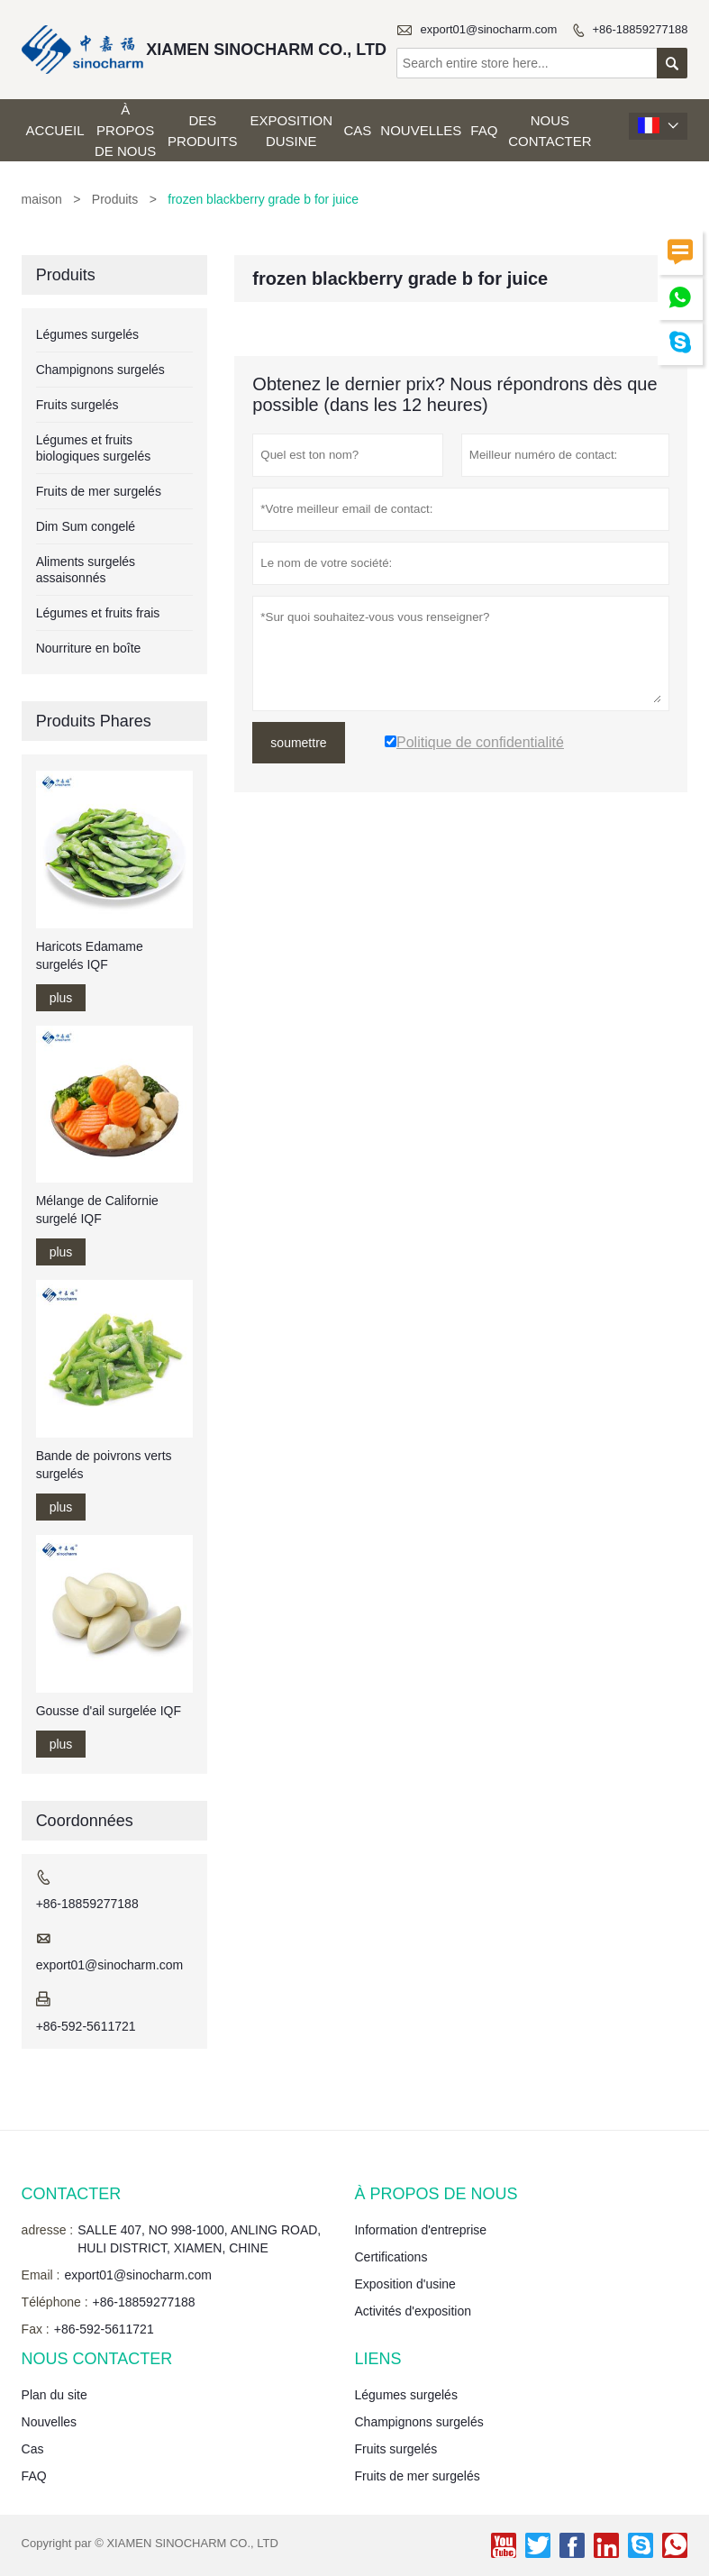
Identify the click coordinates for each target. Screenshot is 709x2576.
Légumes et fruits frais (98, 613)
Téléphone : (55, 2302)
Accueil (55, 130)
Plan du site (54, 2395)
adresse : (48, 2230)
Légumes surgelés (87, 334)
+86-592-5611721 (86, 2026)
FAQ (483, 130)
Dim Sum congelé (86, 526)
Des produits (203, 131)
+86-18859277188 (639, 29)
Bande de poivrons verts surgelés (104, 1464)
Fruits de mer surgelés (98, 491)
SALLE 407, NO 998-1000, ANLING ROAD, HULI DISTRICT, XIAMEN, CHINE (199, 2239)
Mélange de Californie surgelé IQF (97, 1209)
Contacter (72, 2194)
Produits (115, 199)
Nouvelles (420, 130)
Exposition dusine (291, 131)
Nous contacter (549, 131)
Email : (41, 2275)
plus (61, 998)
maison (42, 199)
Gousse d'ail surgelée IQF (108, 1711)
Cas (357, 130)
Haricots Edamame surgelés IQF (89, 955)
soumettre (298, 742)
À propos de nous (125, 130)
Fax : (36, 2329)
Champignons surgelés (100, 369)
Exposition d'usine (404, 2284)
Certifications (390, 2257)
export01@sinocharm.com (488, 29)
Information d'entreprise (420, 2230)
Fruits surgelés (77, 404)
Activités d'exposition (412, 2311)
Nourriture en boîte (88, 648)
